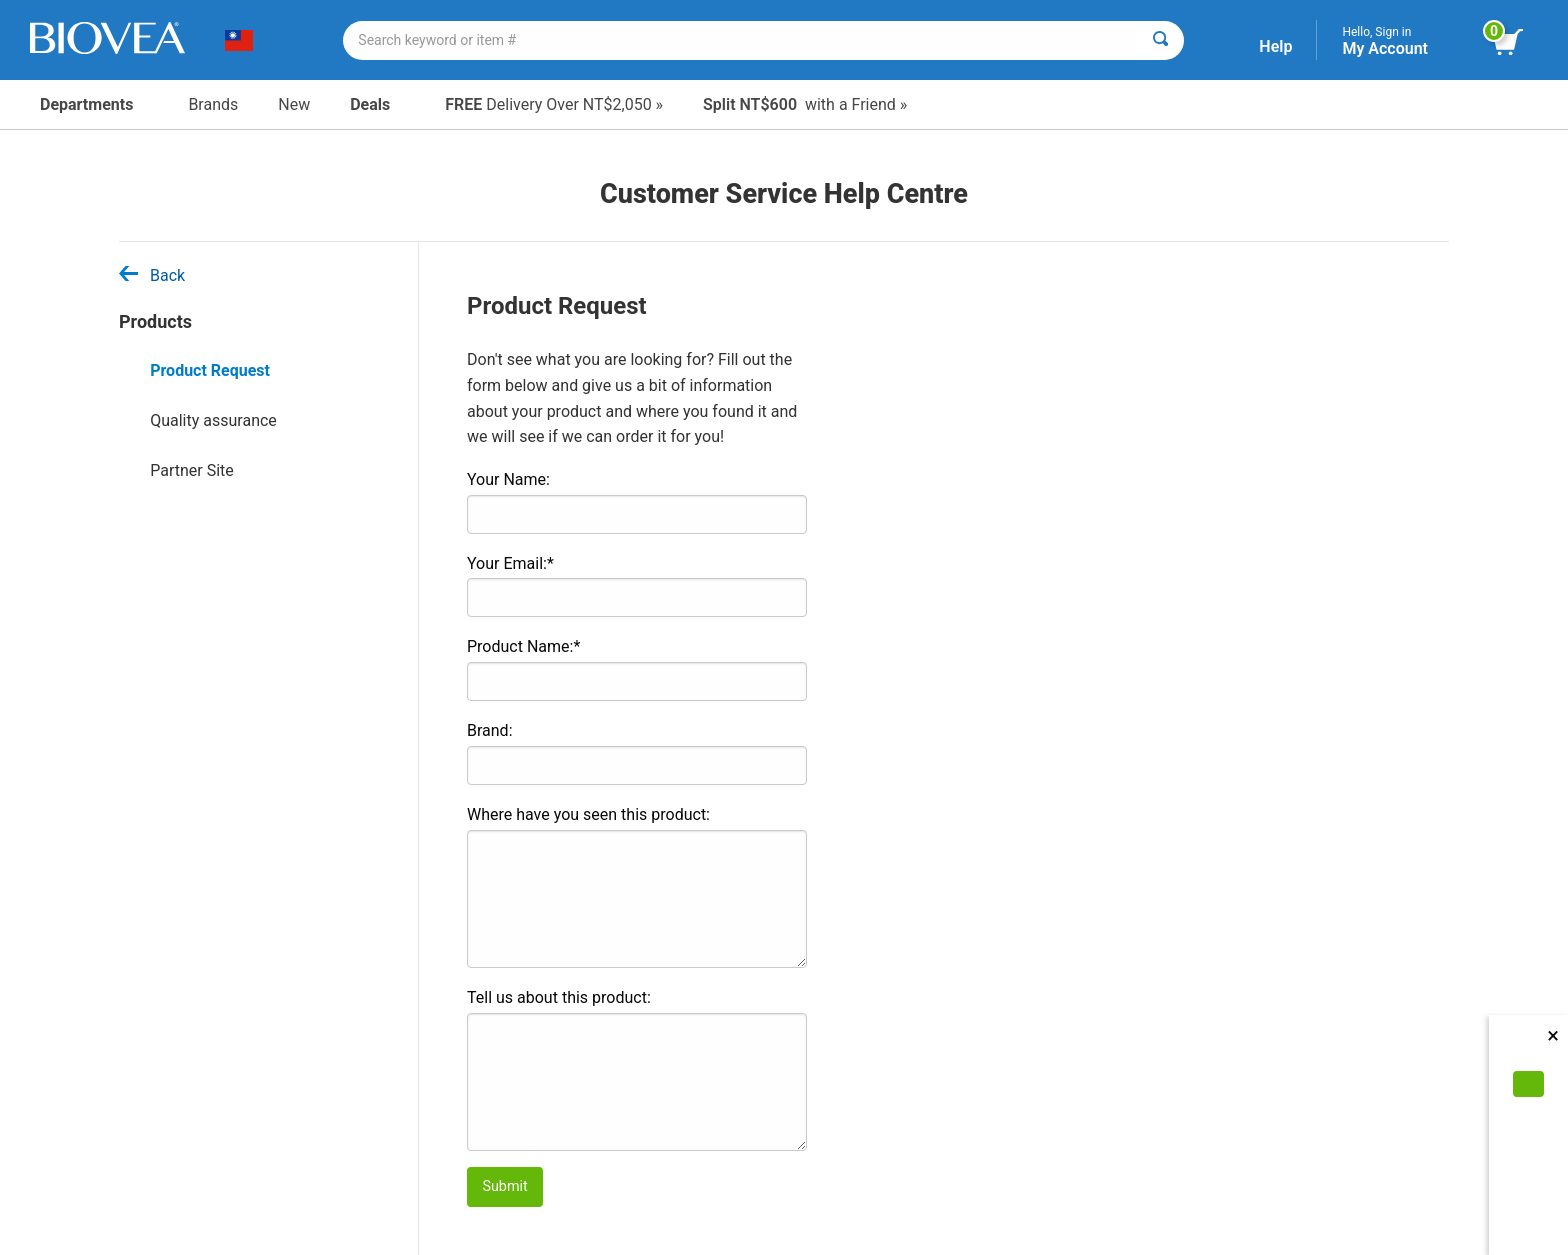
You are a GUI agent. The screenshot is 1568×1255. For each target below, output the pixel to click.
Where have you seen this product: (588, 814)
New (294, 104)
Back (152, 275)
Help (1275, 46)
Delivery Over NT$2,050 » (554, 104)
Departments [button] (94, 104)
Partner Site (192, 470)
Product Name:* (523, 646)
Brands (213, 104)
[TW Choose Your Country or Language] (246, 40)
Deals (377, 104)
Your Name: (508, 479)
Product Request (210, 370)
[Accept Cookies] (1528, 1084)
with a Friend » (805, 104)
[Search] (1160, 40)
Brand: (490, 730)
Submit (504, 1186)
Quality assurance (213, 420)
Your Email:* (510, 563)
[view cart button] (1515, 43)
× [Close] (1553, 1035)
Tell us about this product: (559, 997)
